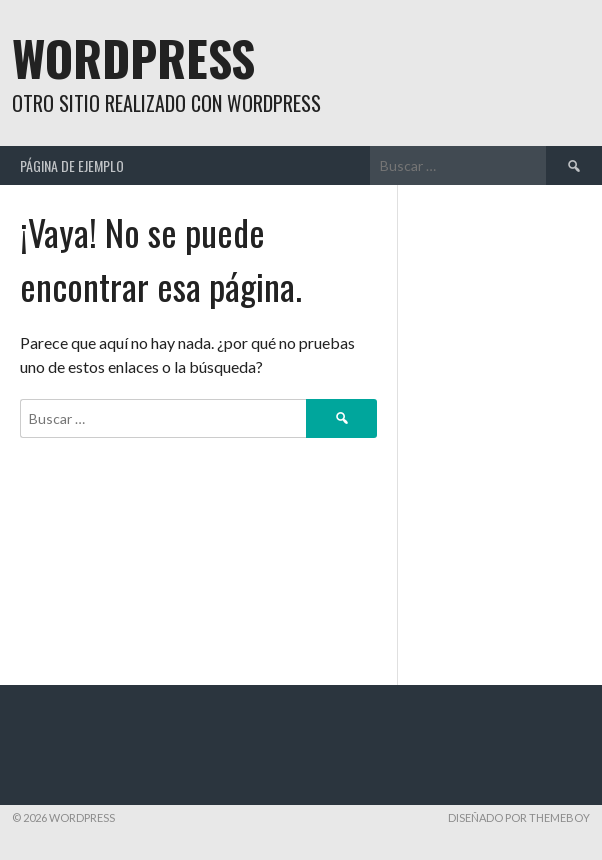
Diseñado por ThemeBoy (519, 817)
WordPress (133, 57)
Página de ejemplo (72, 165)
